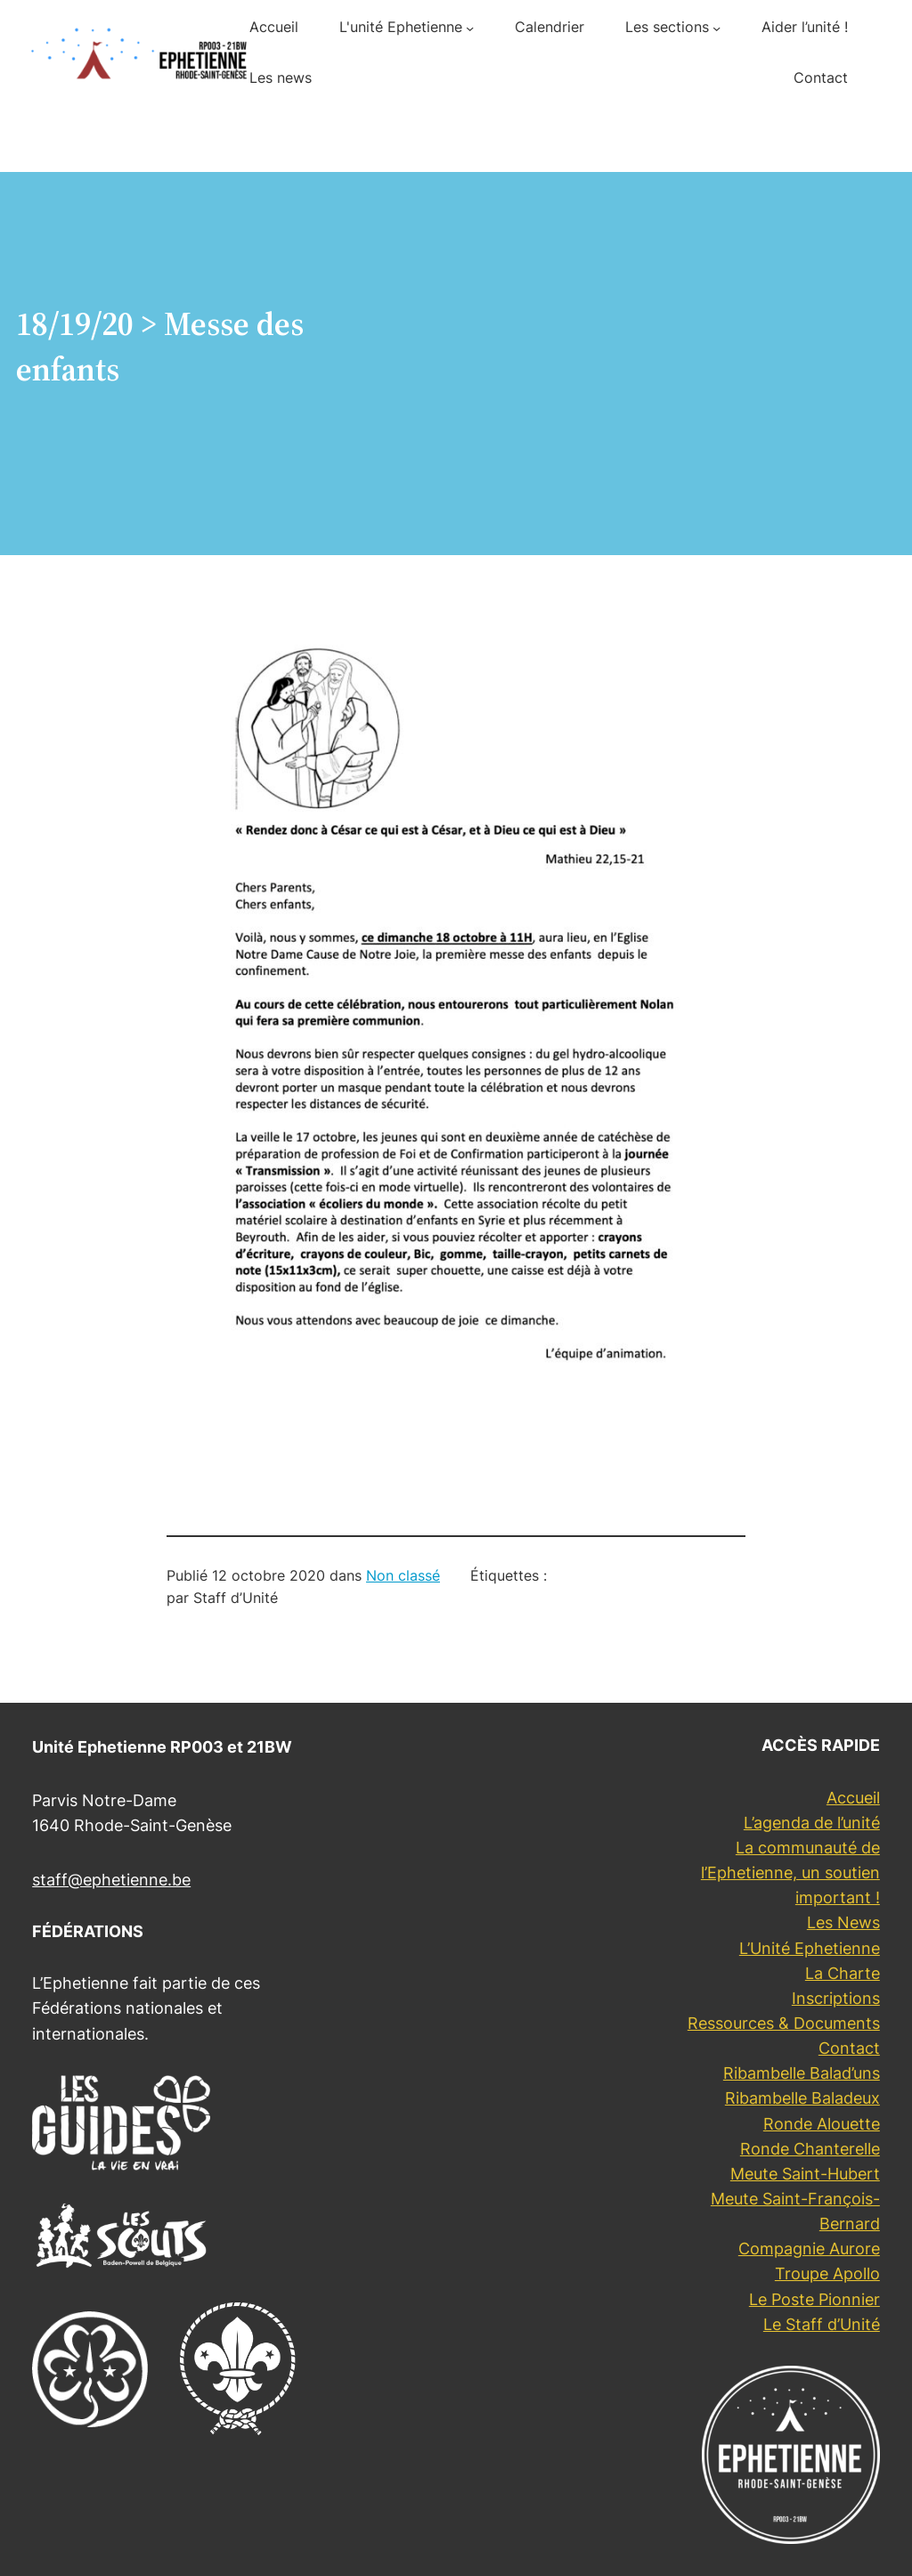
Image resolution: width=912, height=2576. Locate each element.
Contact (849, 2048)
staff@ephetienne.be (111, 1879)
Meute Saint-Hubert (805, 2173)
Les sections (667, 27)
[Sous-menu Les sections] (716, 28)
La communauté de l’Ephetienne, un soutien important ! (790, 1872)
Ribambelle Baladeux (802, 2098)
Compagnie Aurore (809, 2248)
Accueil (853, 1797)
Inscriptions (836, 1998)
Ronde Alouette (821, 2123)
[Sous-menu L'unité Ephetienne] (470, 28)
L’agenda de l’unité (812, 1822)
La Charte (842, 1973)
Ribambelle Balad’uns (801, 2073)
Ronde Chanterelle (810, 2148)
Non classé (403, 1575)
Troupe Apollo (827, 2273)
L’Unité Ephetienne (809, 1948)
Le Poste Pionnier (814, 2299)
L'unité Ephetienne (400, 27)
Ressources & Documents (784, 2023)
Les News (843, 1922)
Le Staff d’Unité (821, 2324)
